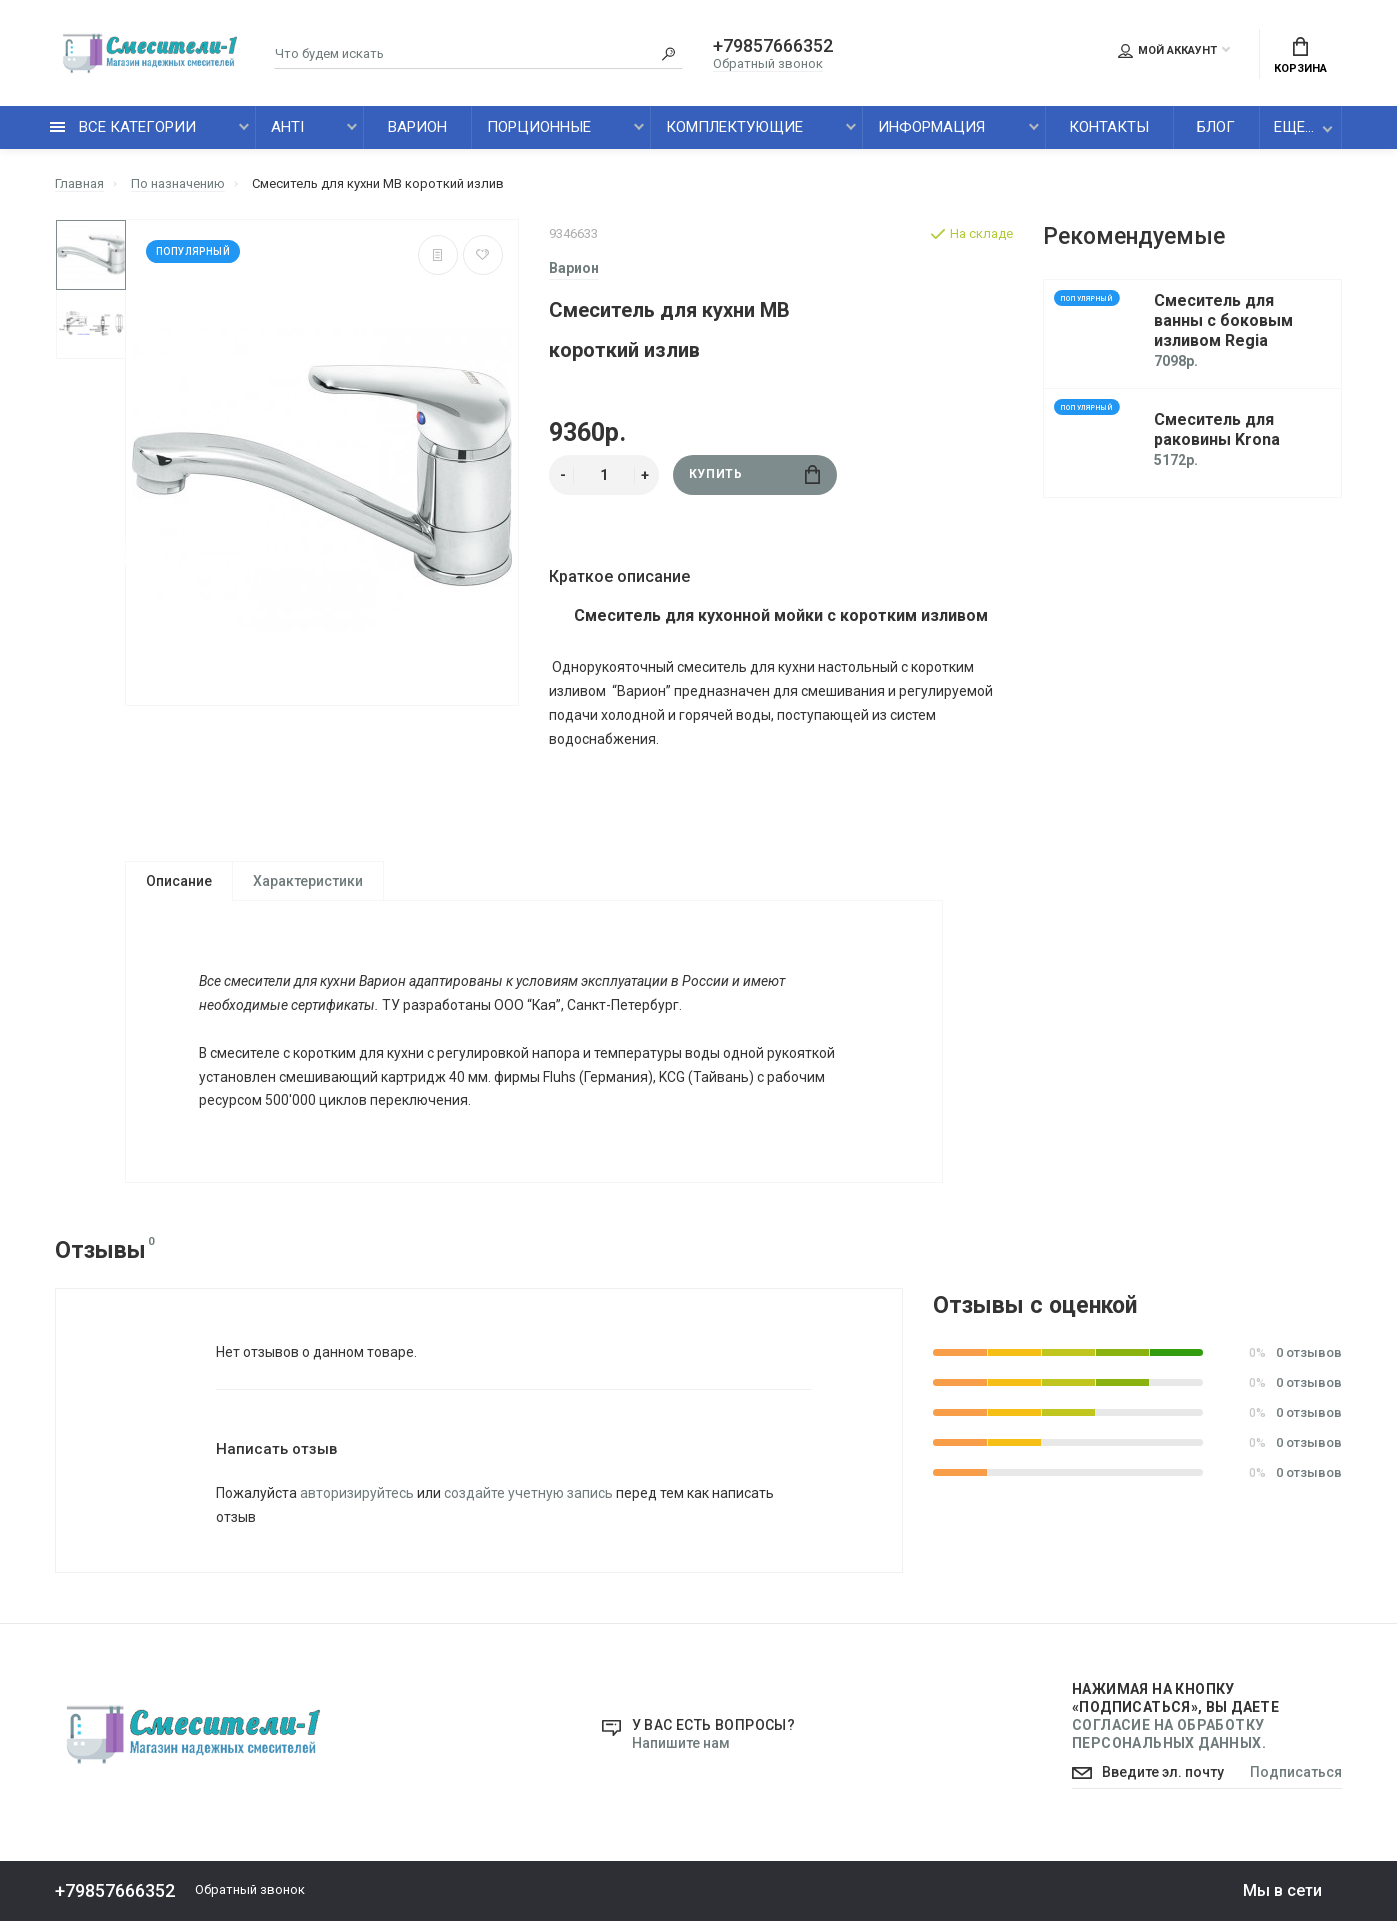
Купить (754, 474)
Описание (179, 881)
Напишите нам (681, 1747)
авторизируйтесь (357, 1497)
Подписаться (1296, 1777)
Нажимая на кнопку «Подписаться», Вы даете (1175, 1720)
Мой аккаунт (1167, 51)
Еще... (1294, 127)
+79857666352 (773, 47)
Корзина (1300, 56)
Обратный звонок (768, 64)
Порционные (539, 127)
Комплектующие (734, 127)
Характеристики (308, 881)
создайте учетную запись (528, 1497)
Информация (931, 127)
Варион (417, 127)
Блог (1216, 127)
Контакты (1109, 127)
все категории (123, 127)
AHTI (287, 127)
